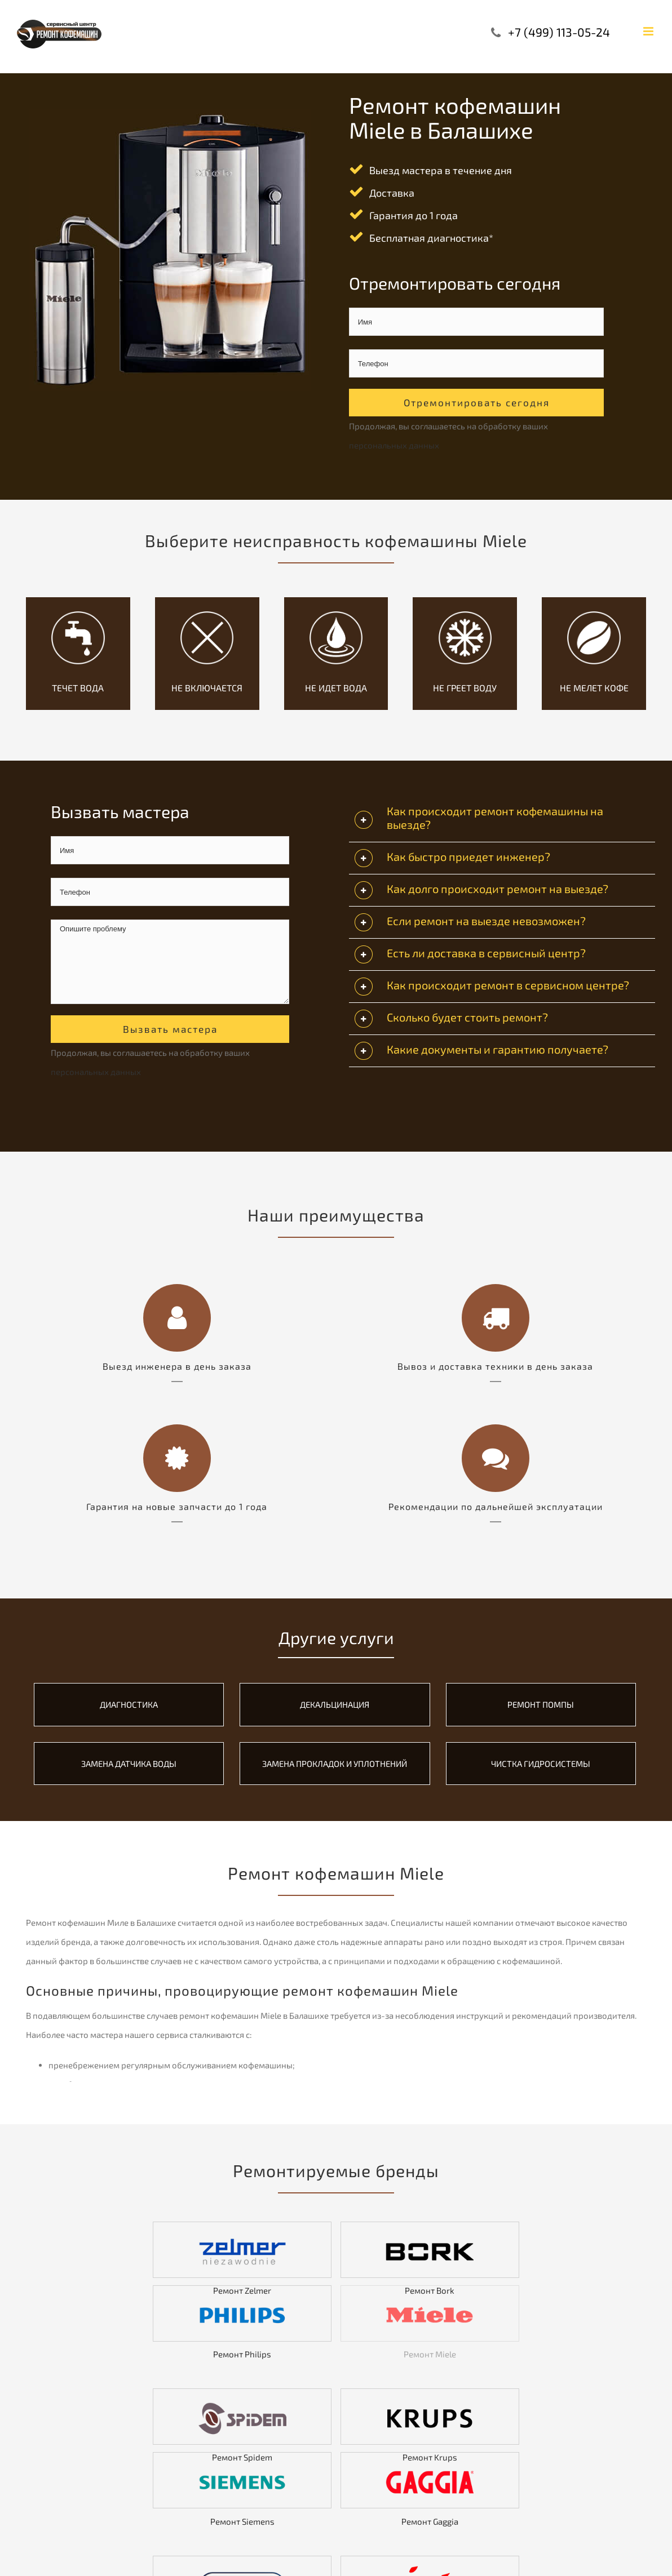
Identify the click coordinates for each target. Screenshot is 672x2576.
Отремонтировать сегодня (476, 402)
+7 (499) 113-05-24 (559, 32)
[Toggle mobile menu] (649, 31)
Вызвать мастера (170, 1029)
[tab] (502, 820)
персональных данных (394, 445)
